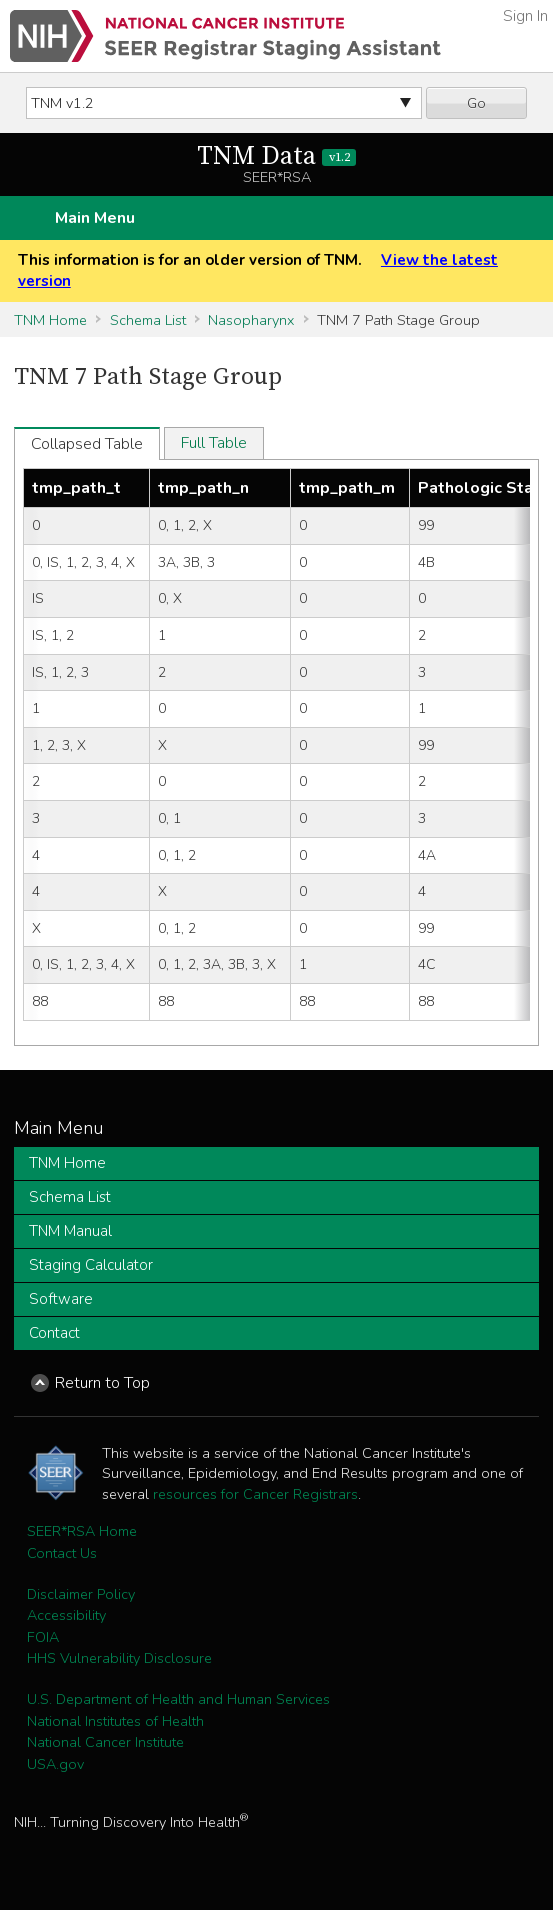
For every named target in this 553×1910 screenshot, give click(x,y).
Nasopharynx (251, 320)
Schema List (148, 320)
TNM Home (50, 320)
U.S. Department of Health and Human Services (178, 1699)
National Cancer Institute (105, 1742)
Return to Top (102, 1383)
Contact (54, 1333)
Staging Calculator (91, 1265)
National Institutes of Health (115, 1721)
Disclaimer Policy (81, 1594)
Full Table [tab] (214, 443)
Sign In (525, 16)
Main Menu (95, 218)
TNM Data (276, 156)
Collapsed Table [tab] (87, 444)
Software (61, 1299)
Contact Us (62, 1553)
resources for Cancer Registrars (255, 1494)
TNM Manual (70, 1231)
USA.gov (55, 1764)
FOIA (43, 1637)
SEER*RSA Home (82, 1531)
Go (476, 103)
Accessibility (66, 1615)
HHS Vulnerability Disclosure (119, 1658)
